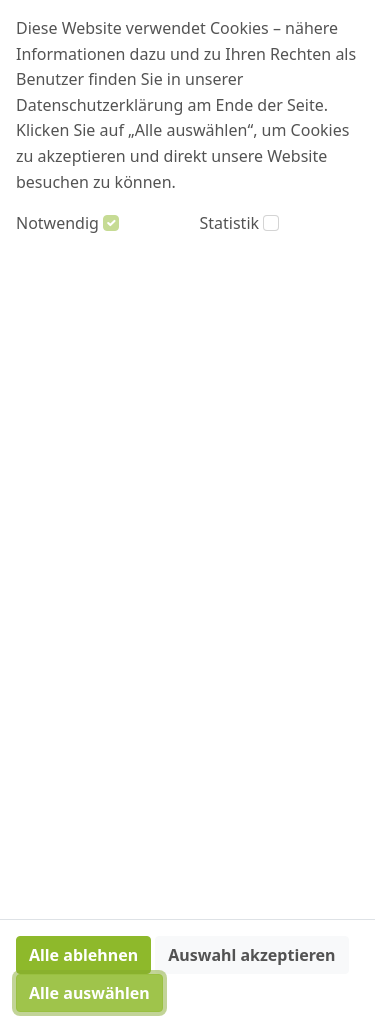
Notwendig (57, 223)
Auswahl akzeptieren (251, 955)
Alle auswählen (89, 993)
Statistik (230, 223)
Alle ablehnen (83, 955)
